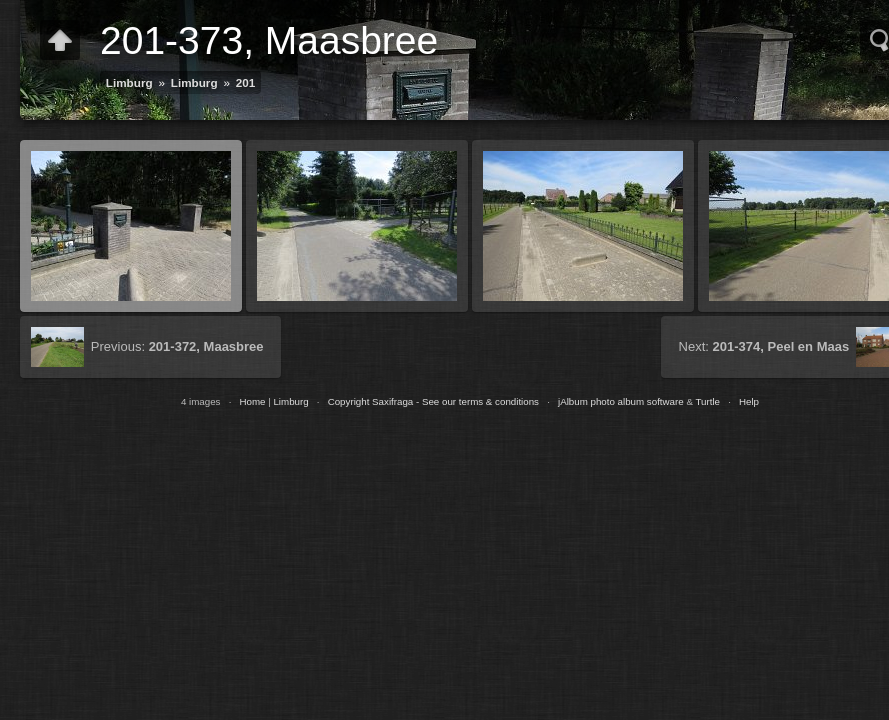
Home (252, 401)
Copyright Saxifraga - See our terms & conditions (433, 401)
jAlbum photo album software (621, 401)
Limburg (129, 82)
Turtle (707, 401)
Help (749, 401)
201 (246, 82)
